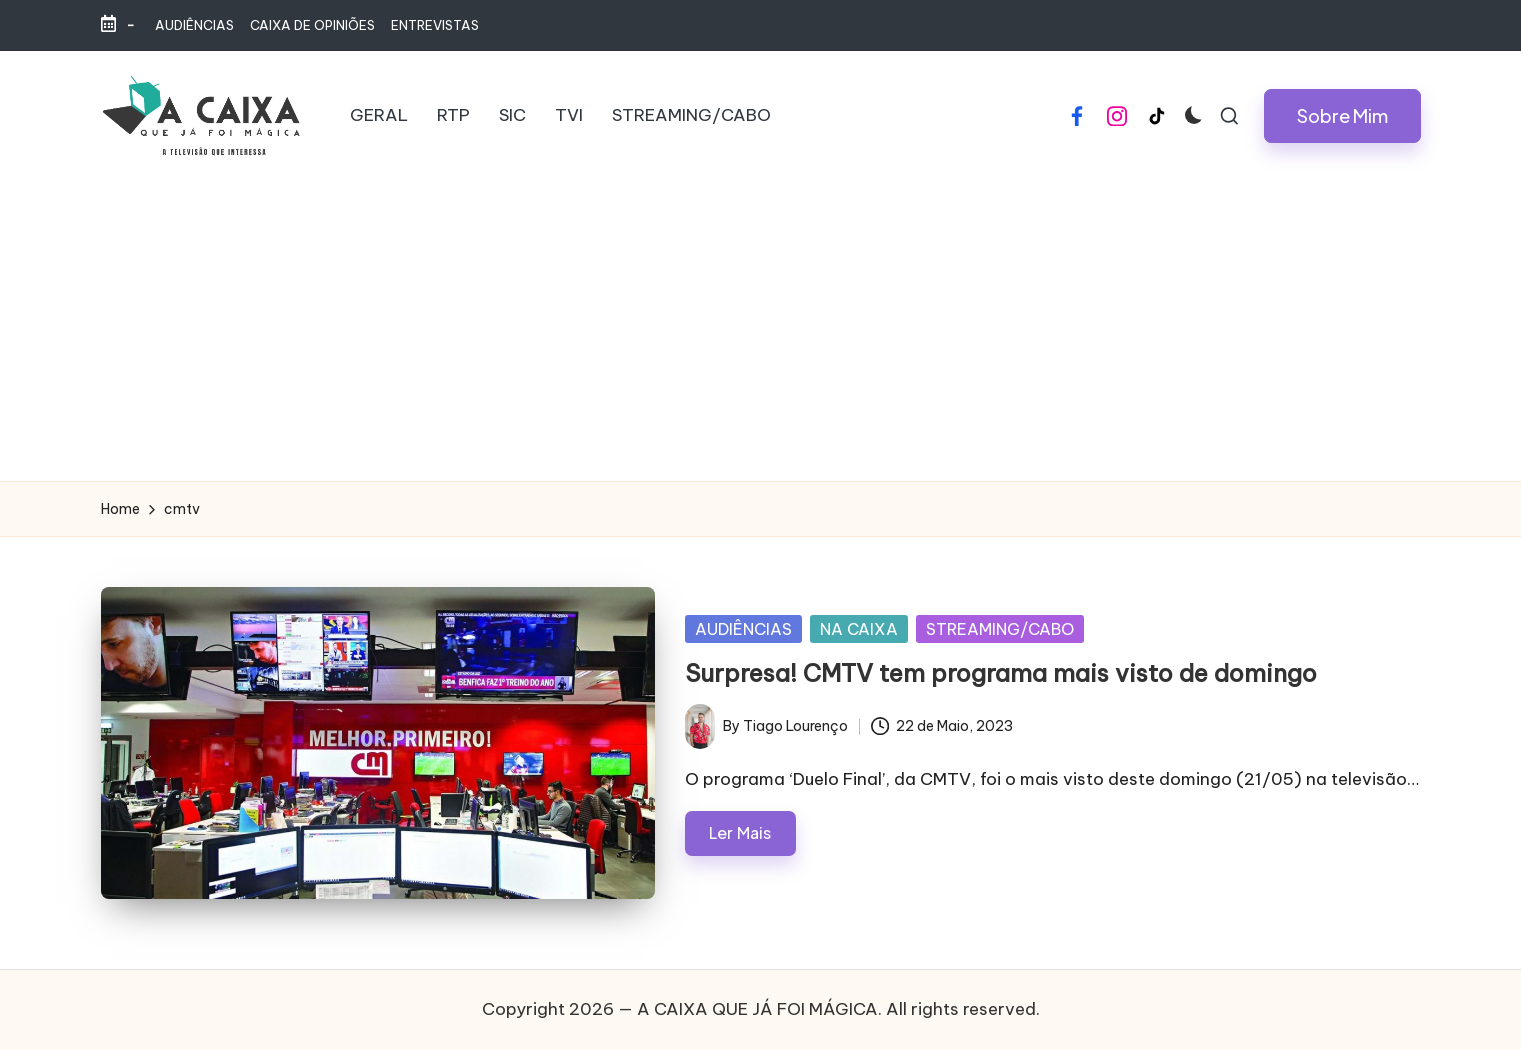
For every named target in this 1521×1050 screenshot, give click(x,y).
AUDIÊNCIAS (743, 629)
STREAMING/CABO (1000, 629)
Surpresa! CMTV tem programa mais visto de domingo (1001, 673)
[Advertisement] (761, 331)
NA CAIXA (859, 629)
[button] (1342, 116)
